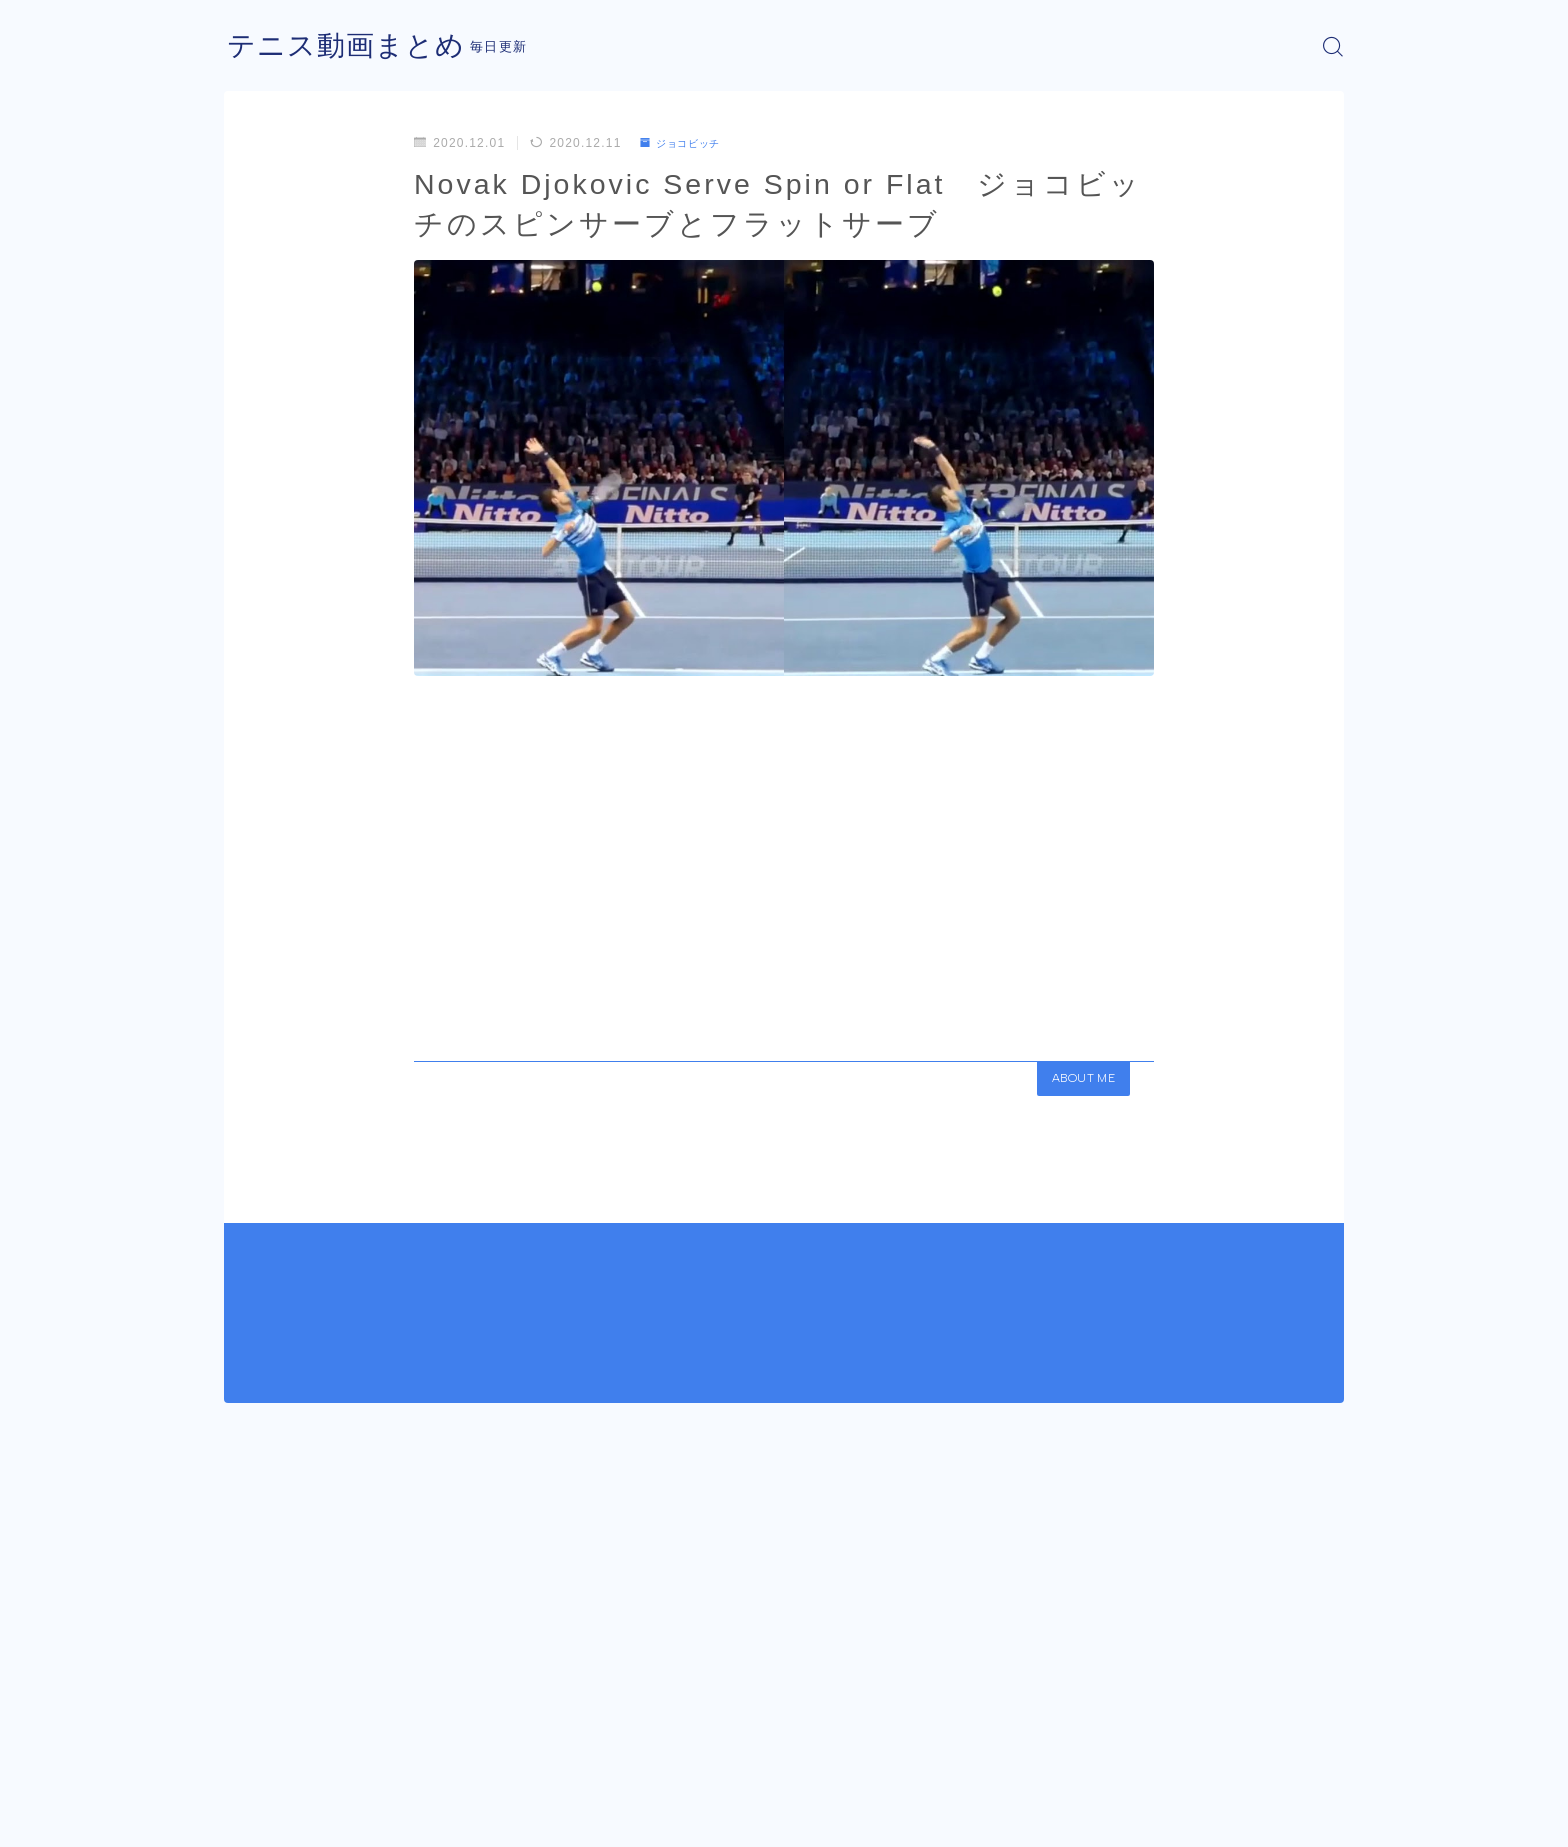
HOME (246, 1757)
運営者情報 (257, 1817)
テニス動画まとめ (354, 46)
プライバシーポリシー (393, 1817)
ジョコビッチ (688, 143)
